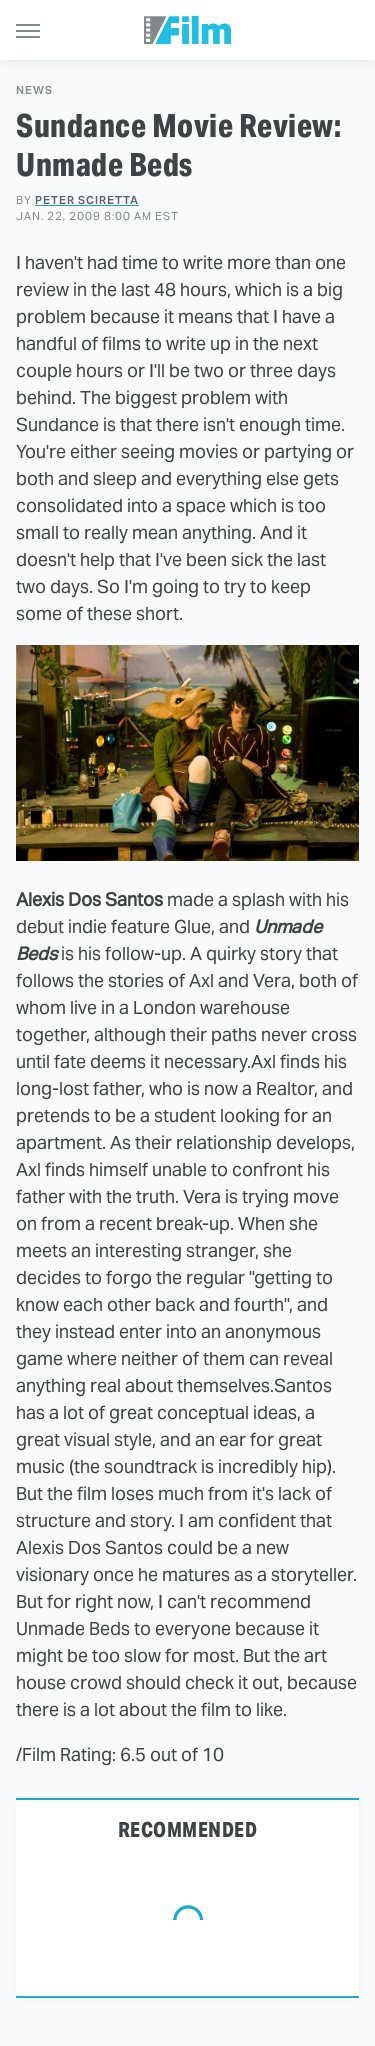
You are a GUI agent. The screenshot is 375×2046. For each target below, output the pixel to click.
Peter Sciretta (87, 200)
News (34, 90)
